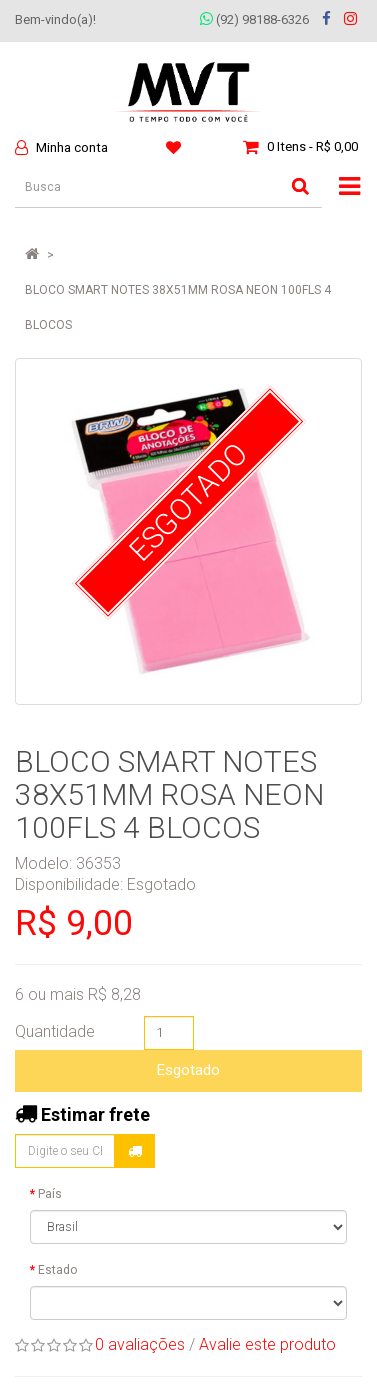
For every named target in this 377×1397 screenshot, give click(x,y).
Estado (57, 1270)
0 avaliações (140, 1344)
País (50, 1194)
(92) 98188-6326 (254, 19)
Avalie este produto (267, 1344)
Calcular (135, 1151)
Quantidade (55, 1031)
